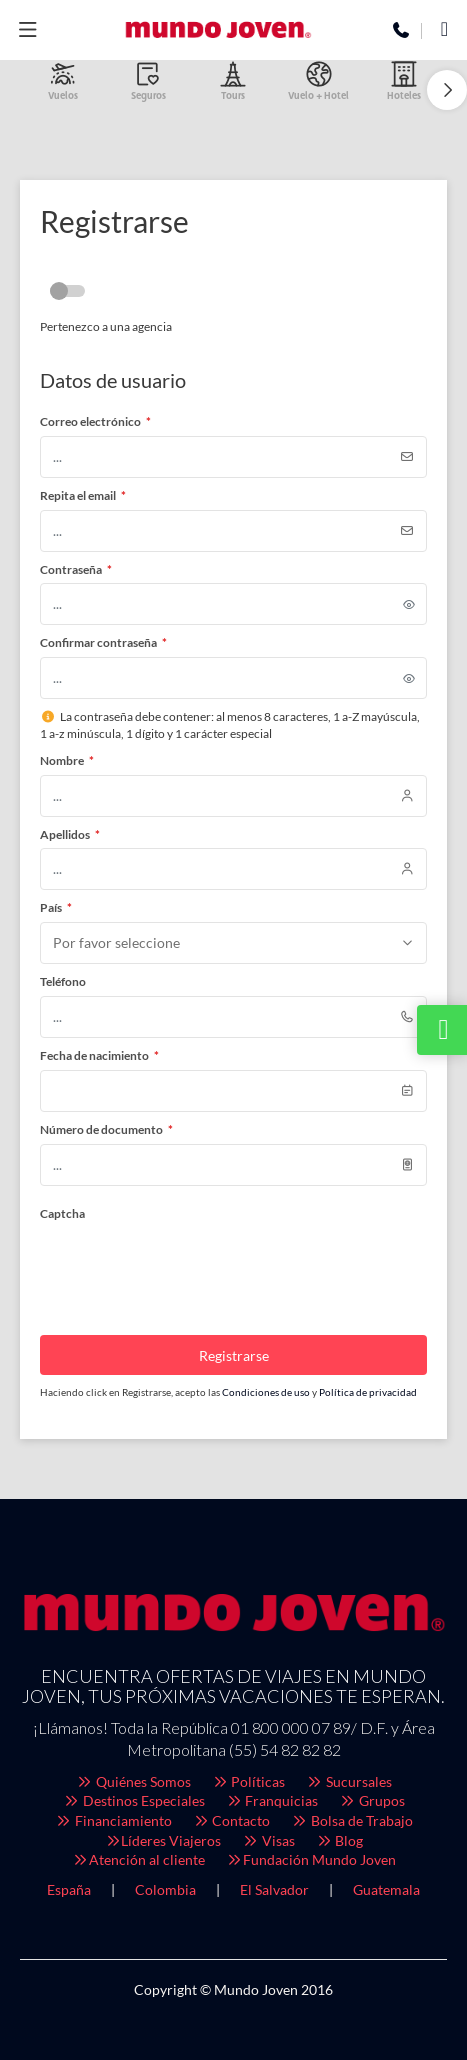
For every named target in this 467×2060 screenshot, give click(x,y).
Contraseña (76, 569)
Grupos (371, 1800)
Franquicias (272, 1800)
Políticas (248, 1781)
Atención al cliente (139, 1859)
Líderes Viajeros (163, 1840)
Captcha (62, 1213)
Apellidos (70, 834)
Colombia (165, 1889)
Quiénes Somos (133, 1781)
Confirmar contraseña (103, 642)
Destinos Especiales (133, 1800)
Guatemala (386, 1889)
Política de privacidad (368, 1392)
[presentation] (192, 1266)
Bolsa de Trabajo (351, 1820)
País (56, 907)
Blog (339, 1840)
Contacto (231, 1820)
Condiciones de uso (267, 1392)
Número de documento (106, 1129)
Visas (268, 1840)
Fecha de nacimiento (99, 1055)
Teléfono (63, 981)
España (69, 1889)
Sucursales (348, 1781)
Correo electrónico (95, 421)
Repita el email (83, 495)
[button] (447, 90)
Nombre (67, 760)
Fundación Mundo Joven (310, 1859)
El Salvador (274, 1889)
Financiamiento (113, 1820)
